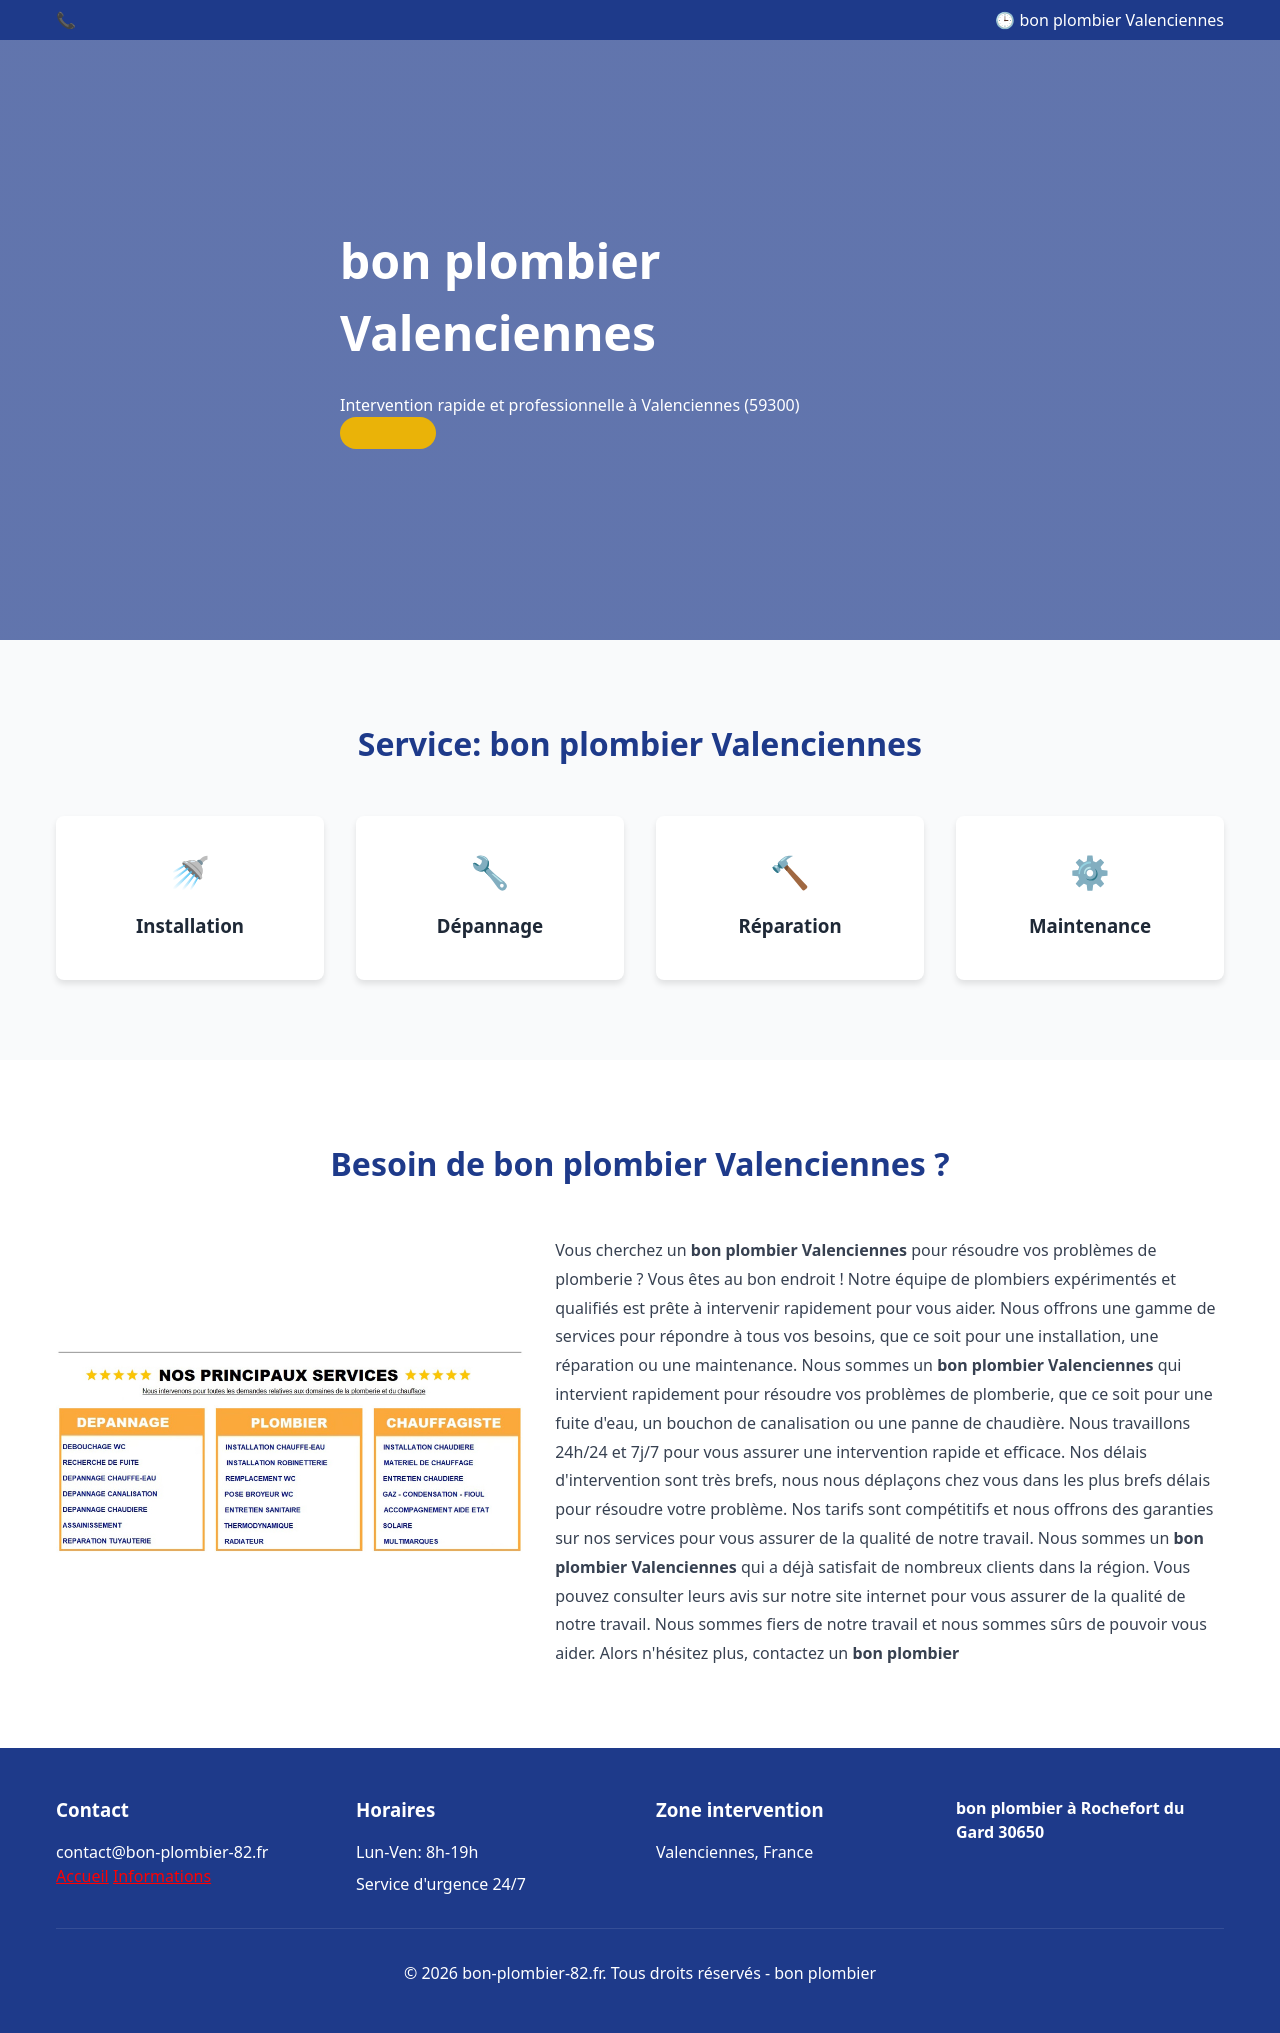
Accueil (82, 1876)
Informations (162, 1876)
